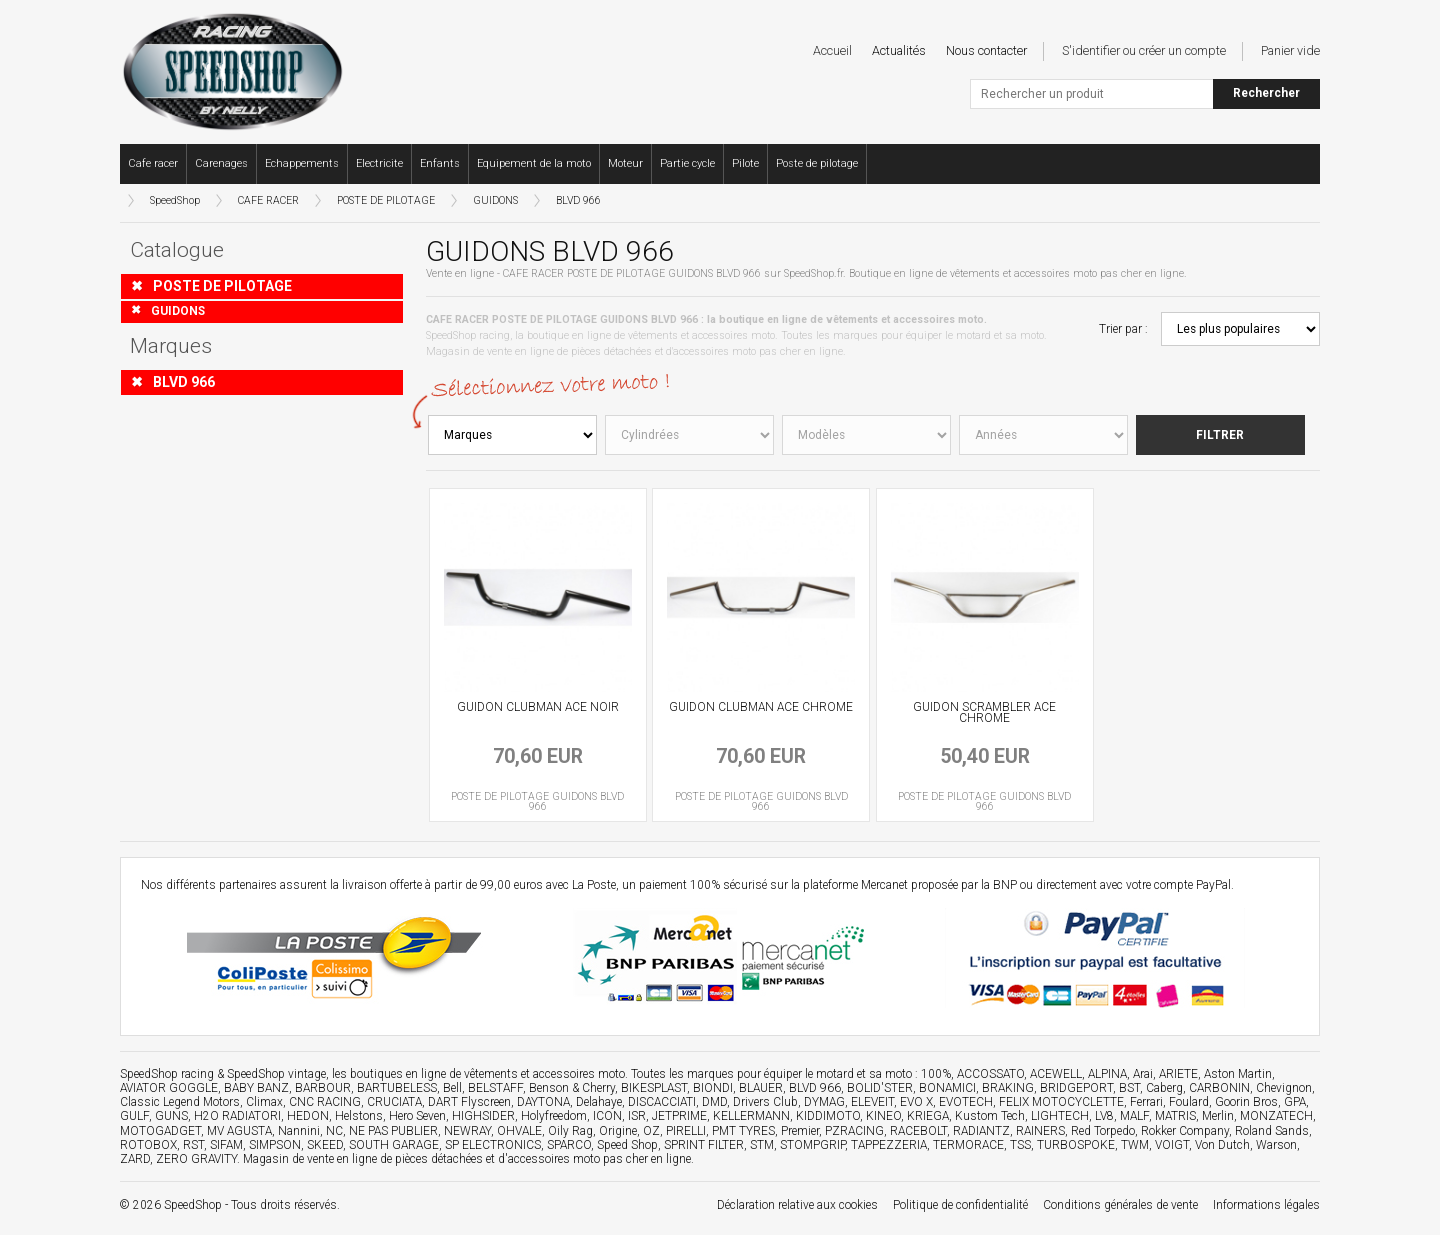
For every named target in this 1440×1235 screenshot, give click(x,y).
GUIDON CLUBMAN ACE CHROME (761, 707)
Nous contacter (986, 50)
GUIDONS (495, 200)
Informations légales (1266, 1205)
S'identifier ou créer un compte (1144, 50)
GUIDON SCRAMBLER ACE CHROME (984, 713)
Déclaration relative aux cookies (797, 1205)
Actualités (899, 50)
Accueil (832, 50)
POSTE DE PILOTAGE (386, 200)
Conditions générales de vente (1120, 1205)
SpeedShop (175, 200)
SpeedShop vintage (276, 1074)
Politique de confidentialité (960, 1205)
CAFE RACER (268, 200)
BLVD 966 (578, 200)
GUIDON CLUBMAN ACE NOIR (538, 707)
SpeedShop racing (167, 1074)
